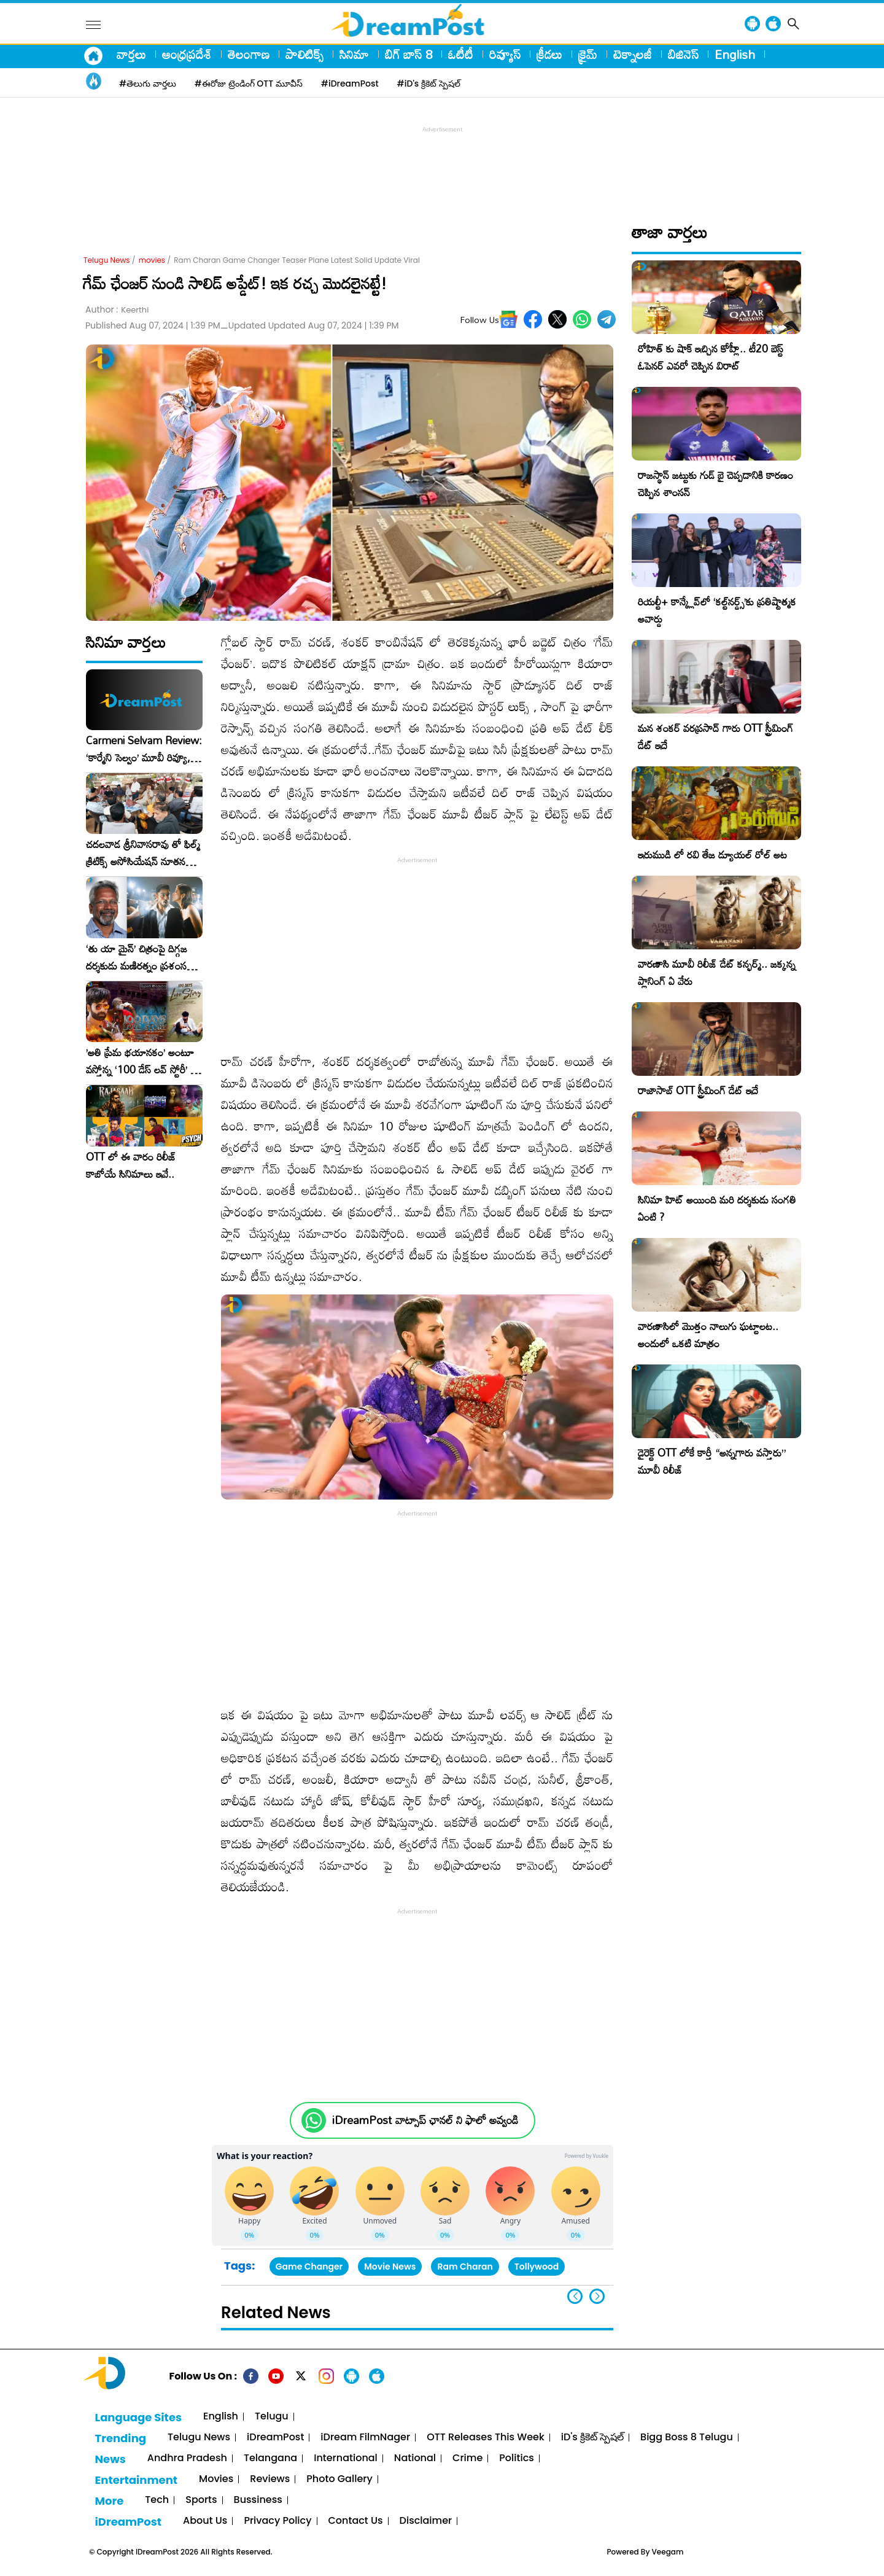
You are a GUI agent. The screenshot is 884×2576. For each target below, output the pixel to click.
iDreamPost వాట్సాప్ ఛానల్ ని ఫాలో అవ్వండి (425, 2120)
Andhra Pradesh (187, 2458)
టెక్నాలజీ (632, 54)
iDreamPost (275, 2438)
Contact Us (355, 2521)
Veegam (668, 2552)
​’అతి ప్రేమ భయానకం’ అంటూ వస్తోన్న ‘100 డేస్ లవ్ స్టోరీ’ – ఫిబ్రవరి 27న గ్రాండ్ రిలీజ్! (142, 1061)
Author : (117, 309)
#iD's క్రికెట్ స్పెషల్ (428, 83)
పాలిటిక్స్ (304, 54)
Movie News (390, 2266)
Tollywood (536, 2266)
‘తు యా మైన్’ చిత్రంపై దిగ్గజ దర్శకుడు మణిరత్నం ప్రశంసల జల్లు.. (139, 957)
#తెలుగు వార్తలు (147, 83)
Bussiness (258, 2500)
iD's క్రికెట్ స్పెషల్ (592, 2438)
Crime (467, 2458)
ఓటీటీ (460, 54)
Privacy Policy (277, 2521)
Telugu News (106, 260)
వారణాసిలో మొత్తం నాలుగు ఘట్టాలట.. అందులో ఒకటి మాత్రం (708, 1334)
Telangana (270, 2458)
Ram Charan (464, 2266)
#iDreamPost (350, 83)
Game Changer (309, 2266)
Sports (201, 2500)
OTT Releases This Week (486, 2438)
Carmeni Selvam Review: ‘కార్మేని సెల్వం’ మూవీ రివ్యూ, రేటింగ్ (144, 749)
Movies (216, 2479)
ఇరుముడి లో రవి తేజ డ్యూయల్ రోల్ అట (712, 854)
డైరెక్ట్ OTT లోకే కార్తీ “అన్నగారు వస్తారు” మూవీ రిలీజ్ (712, 1461)
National (415, 2458)
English (735, 54)
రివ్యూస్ (505, 54)
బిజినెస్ (683, 54)
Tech (157, 2500)
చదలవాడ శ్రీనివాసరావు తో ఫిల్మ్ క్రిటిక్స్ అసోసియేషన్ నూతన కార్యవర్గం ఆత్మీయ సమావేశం (143, 853)
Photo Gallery (339, 2479)
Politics (516, 2458)
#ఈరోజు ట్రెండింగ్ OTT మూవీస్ (249, 83)
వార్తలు (131, 54)
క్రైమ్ (587, 54)
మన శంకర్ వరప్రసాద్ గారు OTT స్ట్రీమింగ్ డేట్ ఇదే (715, 736)
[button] (597, 2296)
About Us (205, 2521)
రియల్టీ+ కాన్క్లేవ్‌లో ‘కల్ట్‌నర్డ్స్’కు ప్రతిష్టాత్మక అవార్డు (717, 610)
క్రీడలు (549, 54)
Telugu (272, 2417)
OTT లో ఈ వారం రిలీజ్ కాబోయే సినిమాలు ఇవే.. (131, 1165)
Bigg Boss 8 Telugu (686, 2438)
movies (152, 260)
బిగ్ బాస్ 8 (408, 54)
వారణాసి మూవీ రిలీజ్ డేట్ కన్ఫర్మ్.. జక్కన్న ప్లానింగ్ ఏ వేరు (717, 972)
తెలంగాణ (248, 54)
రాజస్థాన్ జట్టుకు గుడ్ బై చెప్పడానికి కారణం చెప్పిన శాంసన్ (715, 483)
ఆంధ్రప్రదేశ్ (187, 54)
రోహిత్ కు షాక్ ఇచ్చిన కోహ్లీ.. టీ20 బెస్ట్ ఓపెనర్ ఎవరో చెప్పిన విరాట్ (710, 357)
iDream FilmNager (365, 2438)
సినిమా (354, 54)
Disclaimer (426, 2521)
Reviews (270, 2479)
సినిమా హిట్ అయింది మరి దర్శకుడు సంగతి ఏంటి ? (717, 1208)
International (346, 2458)
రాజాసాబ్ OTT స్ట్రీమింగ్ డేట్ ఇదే (698, 1090)
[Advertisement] (442, 163)
